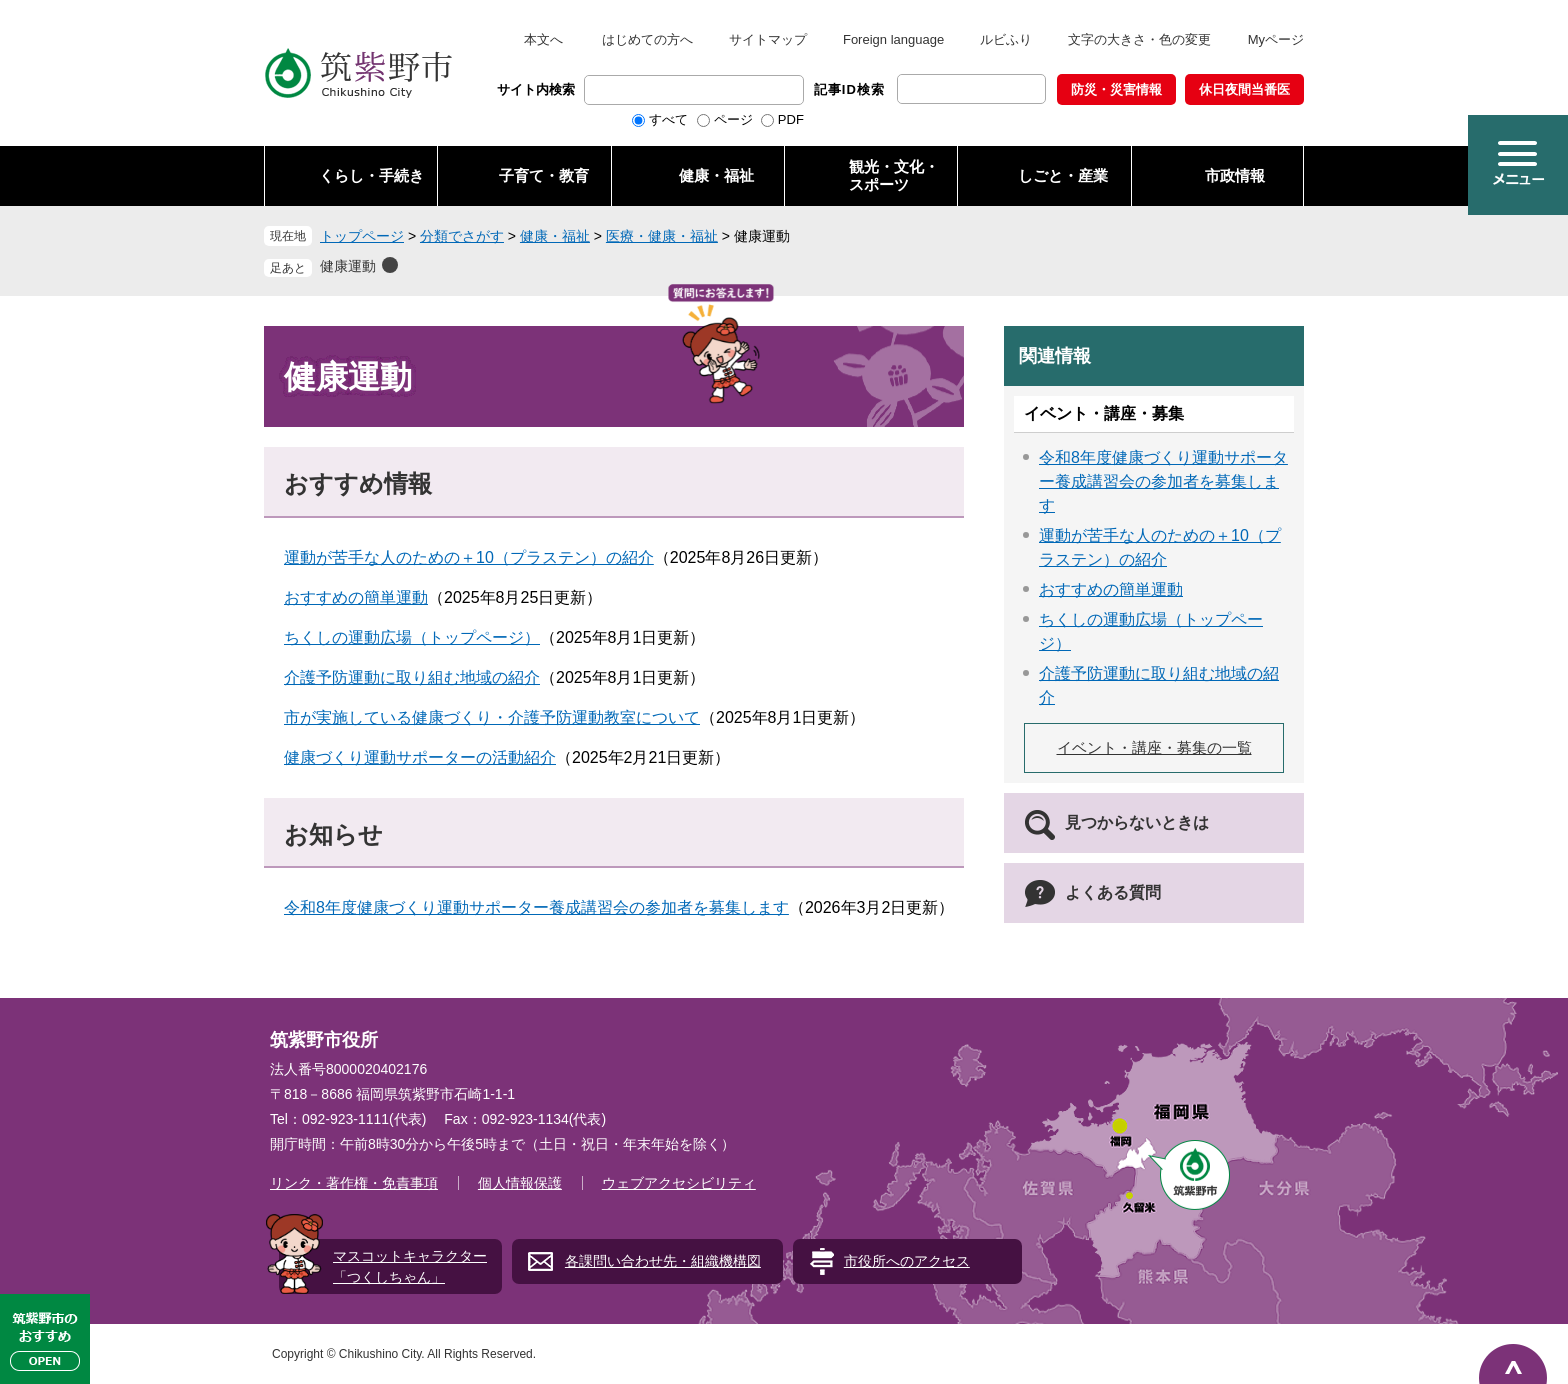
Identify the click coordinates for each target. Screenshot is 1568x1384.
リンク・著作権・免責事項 (354, 1183)
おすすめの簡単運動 (356, 597)
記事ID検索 (849, 89)
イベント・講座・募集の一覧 (1154, 747)
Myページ (1276, 39)
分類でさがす (462, 236)
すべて (668, 119)
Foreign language (893, 39)
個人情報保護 (520, 1183)
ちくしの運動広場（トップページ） (412, 637)
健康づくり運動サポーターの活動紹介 (420, 757)
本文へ (543, 39)
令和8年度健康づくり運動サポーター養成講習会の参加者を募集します (536, 907)
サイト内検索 (536, 89)
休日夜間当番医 (1244, 89)
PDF (791, 119)
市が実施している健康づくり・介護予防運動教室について (492, 717)
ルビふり (1006, 39)
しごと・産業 (1063, 175)
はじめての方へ (647, 39)
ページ (733, 119)
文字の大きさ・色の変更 (1139, 39)
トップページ (362, 236)
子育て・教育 (544, 175)
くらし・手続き (371, 175)
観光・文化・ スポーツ (894, 175)
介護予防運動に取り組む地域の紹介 (412, 677)
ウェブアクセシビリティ (679, 1183)
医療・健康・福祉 (662, 236)
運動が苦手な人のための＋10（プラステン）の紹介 (469, 557)
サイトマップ (768, 39)
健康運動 (348, 266)
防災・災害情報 (1116, 89)
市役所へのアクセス (907, 1261)
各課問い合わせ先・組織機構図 (663, 1261)
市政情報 (1235, 175)
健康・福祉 (716, 175)
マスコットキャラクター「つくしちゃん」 (410, 1266)
